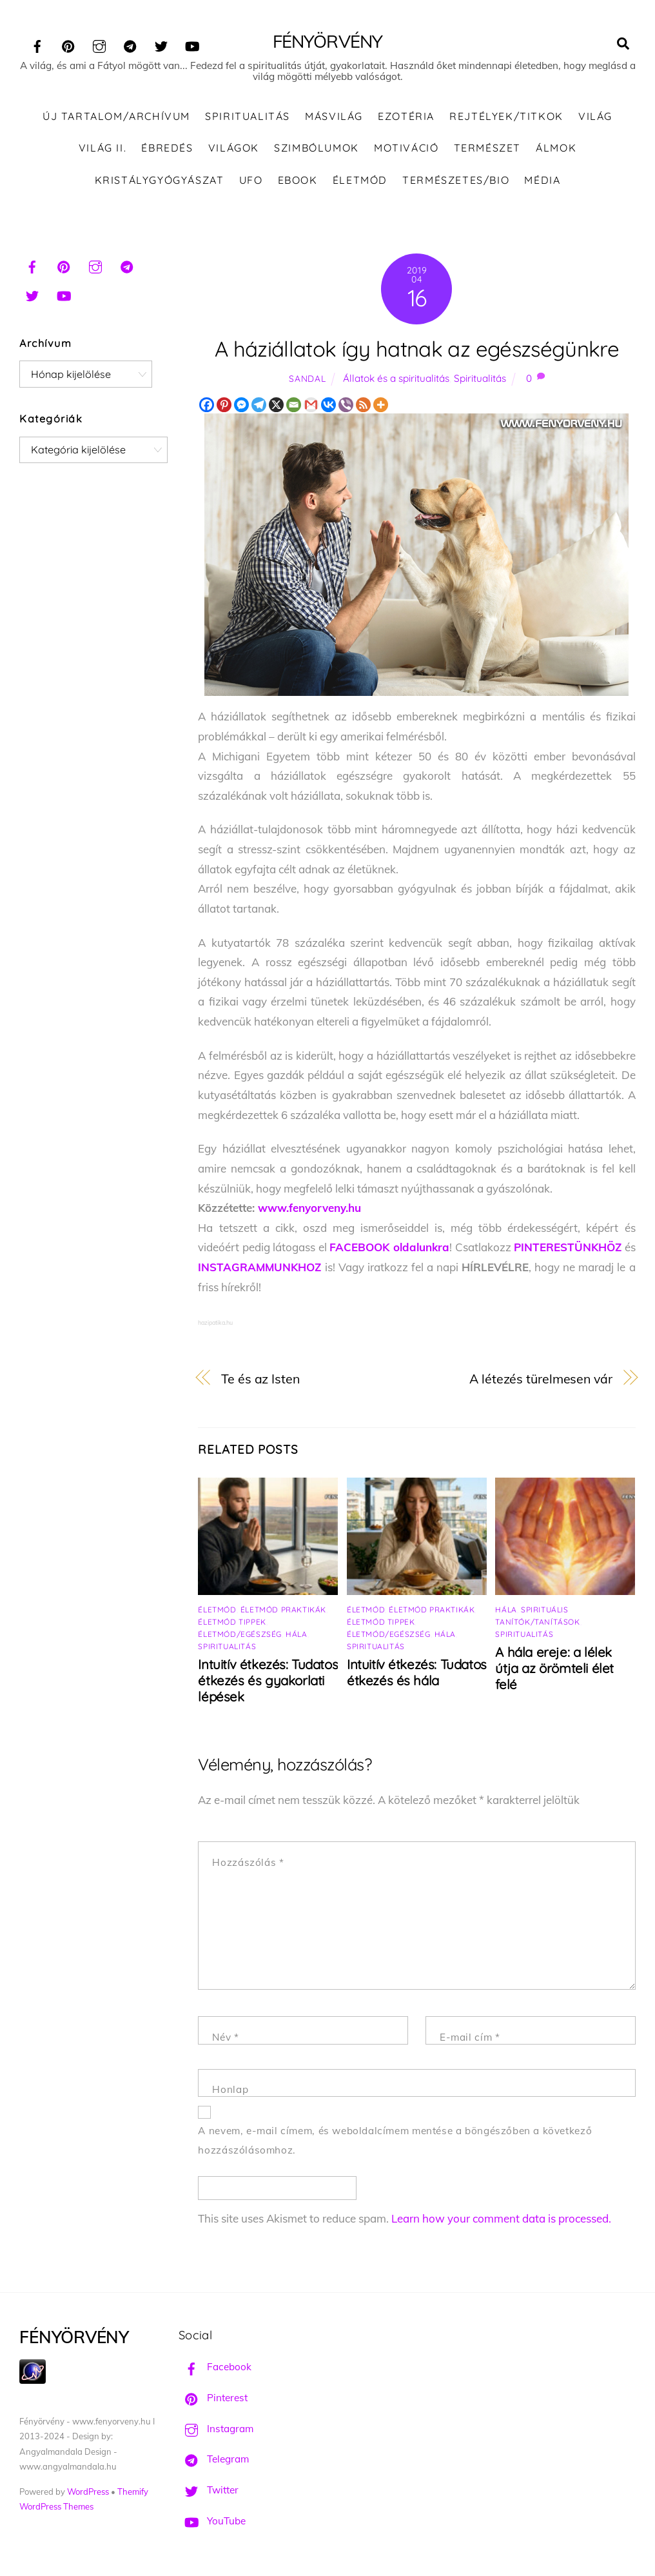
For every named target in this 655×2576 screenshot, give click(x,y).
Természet (487, 147)
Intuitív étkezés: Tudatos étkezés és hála (417, 1672)
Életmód (360, 179)
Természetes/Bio (455, 179)
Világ (595, 116)
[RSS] (363, 404)
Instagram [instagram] (216, 2428)
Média (542, 179)
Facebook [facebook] (215, 2367)
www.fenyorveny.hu (309, 1207)
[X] (276, 404)
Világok (233, 147)
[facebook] (37, 44)
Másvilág (334, 116)
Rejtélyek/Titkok (506, 116)
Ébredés (167, 147)
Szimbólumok (316, 147)
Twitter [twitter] (209, 2490)
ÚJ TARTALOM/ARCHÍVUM (116, 116)
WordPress (88, 2491)
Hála (296, 1634)
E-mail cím (470, 2037)
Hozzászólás (248, 1862)
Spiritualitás (247, 116)
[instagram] (99, 44)
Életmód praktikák (283, 1609)
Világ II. (102, 147)
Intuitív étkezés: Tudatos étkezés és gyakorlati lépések (268, 1680)
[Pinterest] (224, 404)
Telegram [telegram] (214, 2459)
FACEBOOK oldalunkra (389, 1247)
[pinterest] (68, 44)
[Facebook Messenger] (241, 404)
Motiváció (406, 147)
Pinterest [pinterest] (213, 2398)
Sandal (307, 378)
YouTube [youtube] (212, 2521)
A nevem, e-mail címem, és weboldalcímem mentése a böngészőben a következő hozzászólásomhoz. (395, 2141)
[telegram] (130, 44)
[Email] (293, 404)
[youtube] (192, 44)
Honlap (230, 2089)
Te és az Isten (260, 1379)
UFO (251, 179)
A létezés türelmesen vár (540, 1379)
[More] (380, 404)
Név (225, 2037)
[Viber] (345, 404)
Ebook (298, 179)
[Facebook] (206, 404)
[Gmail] (311, 404)
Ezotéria (406, 116)
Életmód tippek (232, 1622)
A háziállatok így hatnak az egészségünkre (417, 348)
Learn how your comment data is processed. (501, 2218)
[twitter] (161, 44)
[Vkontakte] (328, 404)
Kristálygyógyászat (159, 179)
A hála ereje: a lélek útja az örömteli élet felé (554, 1668)
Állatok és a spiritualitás (396, 378)
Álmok (556, 147)
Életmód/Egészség (240, 1634)
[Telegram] (258, 404)
